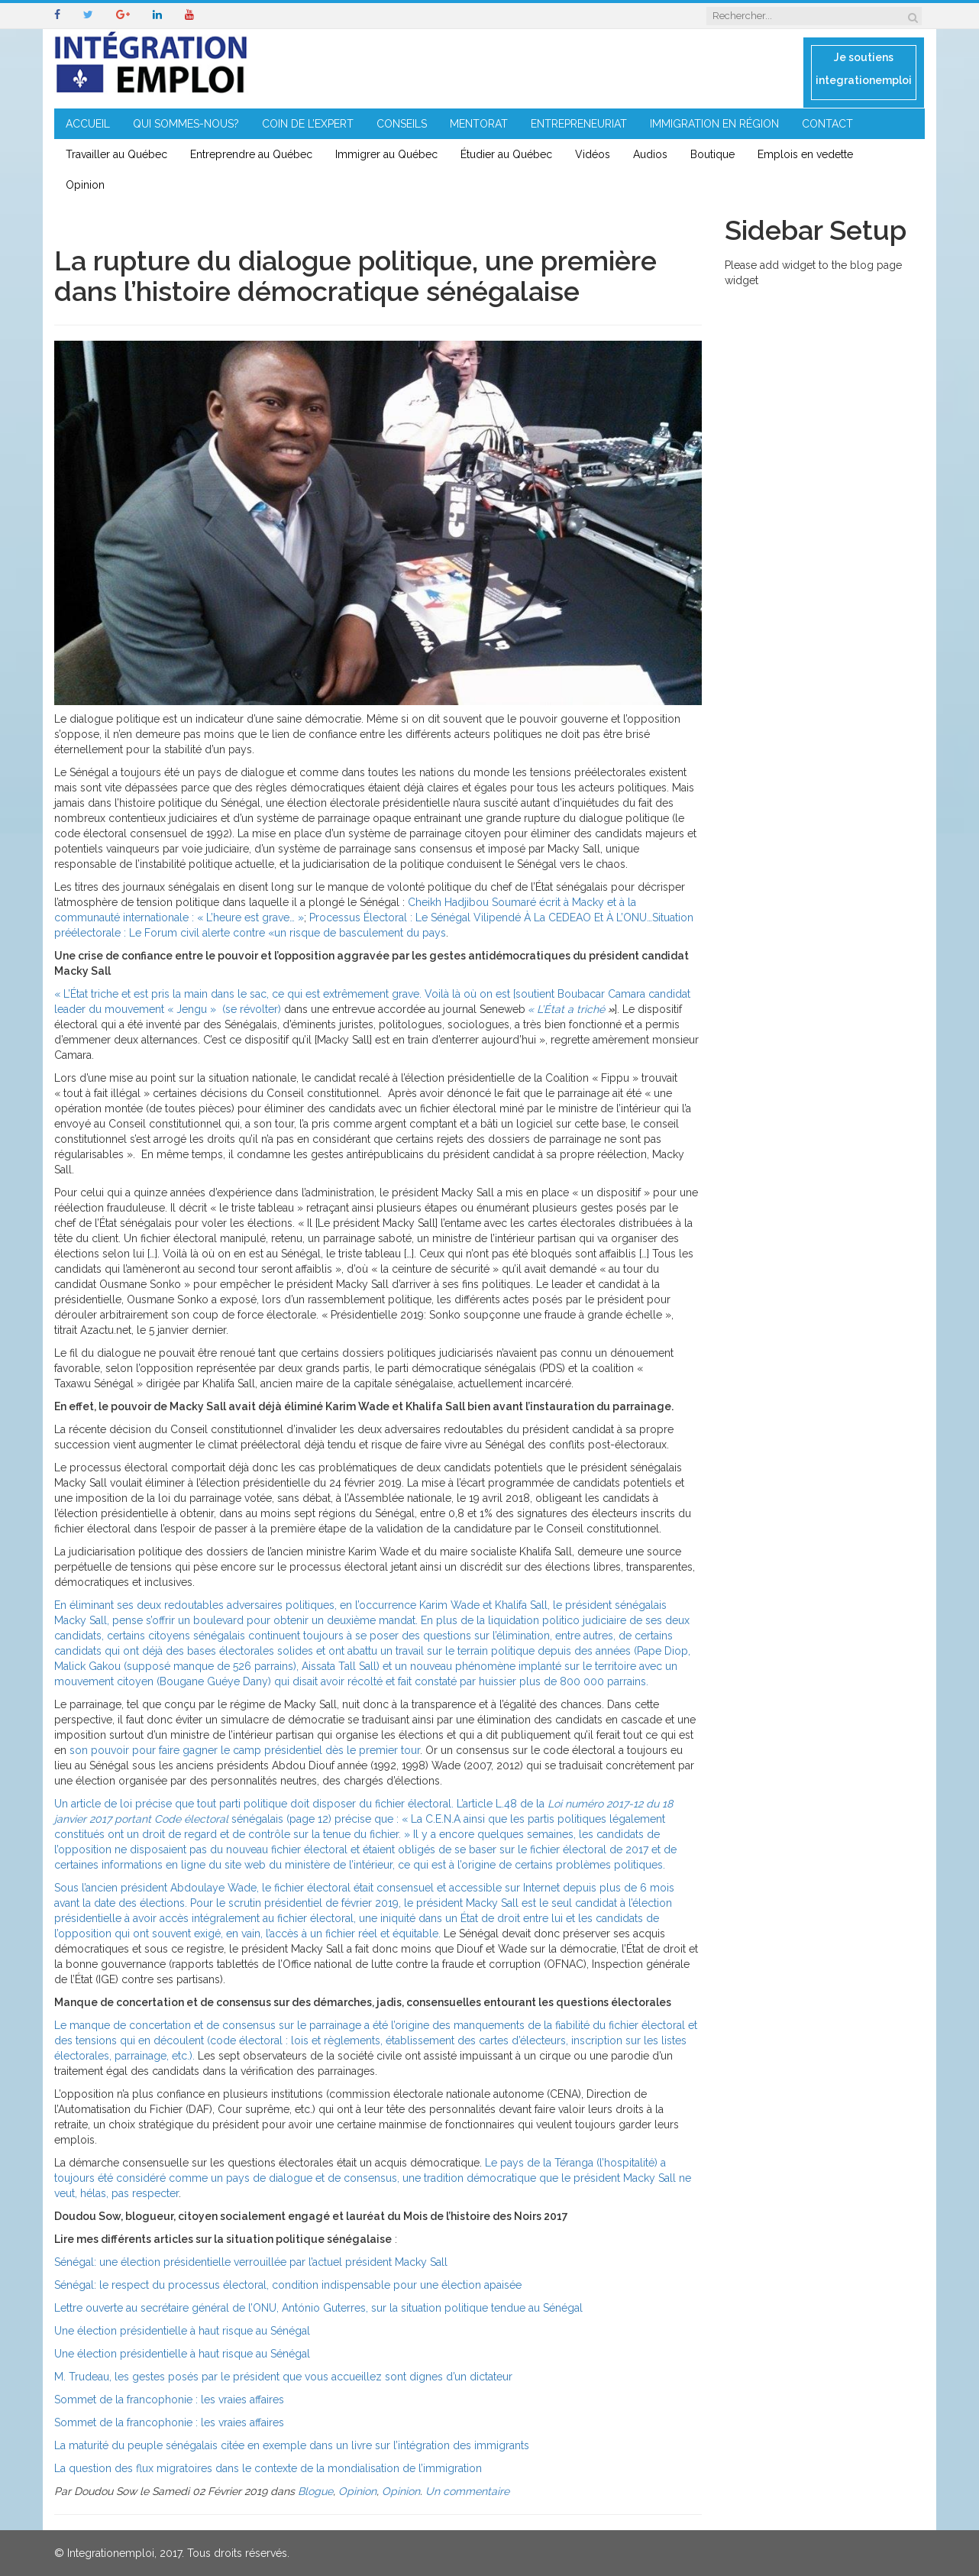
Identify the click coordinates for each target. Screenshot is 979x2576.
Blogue (315, 2491)
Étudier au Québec (506, 154)
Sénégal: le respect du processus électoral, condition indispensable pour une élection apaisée (288, 2285)
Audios (650, 154)
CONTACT (827, 124)
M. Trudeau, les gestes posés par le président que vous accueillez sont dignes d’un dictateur (283, 2377)
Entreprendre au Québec (251, 154)
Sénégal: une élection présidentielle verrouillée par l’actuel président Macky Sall (250, 2262)
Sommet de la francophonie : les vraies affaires (169, 2399)
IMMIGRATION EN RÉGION (714, 124)
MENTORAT (479, 124)
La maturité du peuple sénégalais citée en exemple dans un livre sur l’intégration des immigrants (291, 2445)
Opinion (85, 185)
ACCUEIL (88, 124)
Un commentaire (467, 2491)
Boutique (712, 154)
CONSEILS (401, 124)
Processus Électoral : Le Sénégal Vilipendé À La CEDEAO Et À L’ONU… (480, 917)
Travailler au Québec (116, 154)
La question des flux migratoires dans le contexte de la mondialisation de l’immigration (268, 2468)
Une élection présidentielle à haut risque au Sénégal (182, 2331)
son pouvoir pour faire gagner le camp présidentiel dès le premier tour (244, 1750)
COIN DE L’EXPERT (308, 124)
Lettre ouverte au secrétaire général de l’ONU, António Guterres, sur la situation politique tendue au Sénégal (318, 2308)
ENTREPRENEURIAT (579, 124)
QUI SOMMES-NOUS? (186, 124)
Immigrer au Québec (386, 154)
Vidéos (592, 154)
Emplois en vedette (805, 154)
